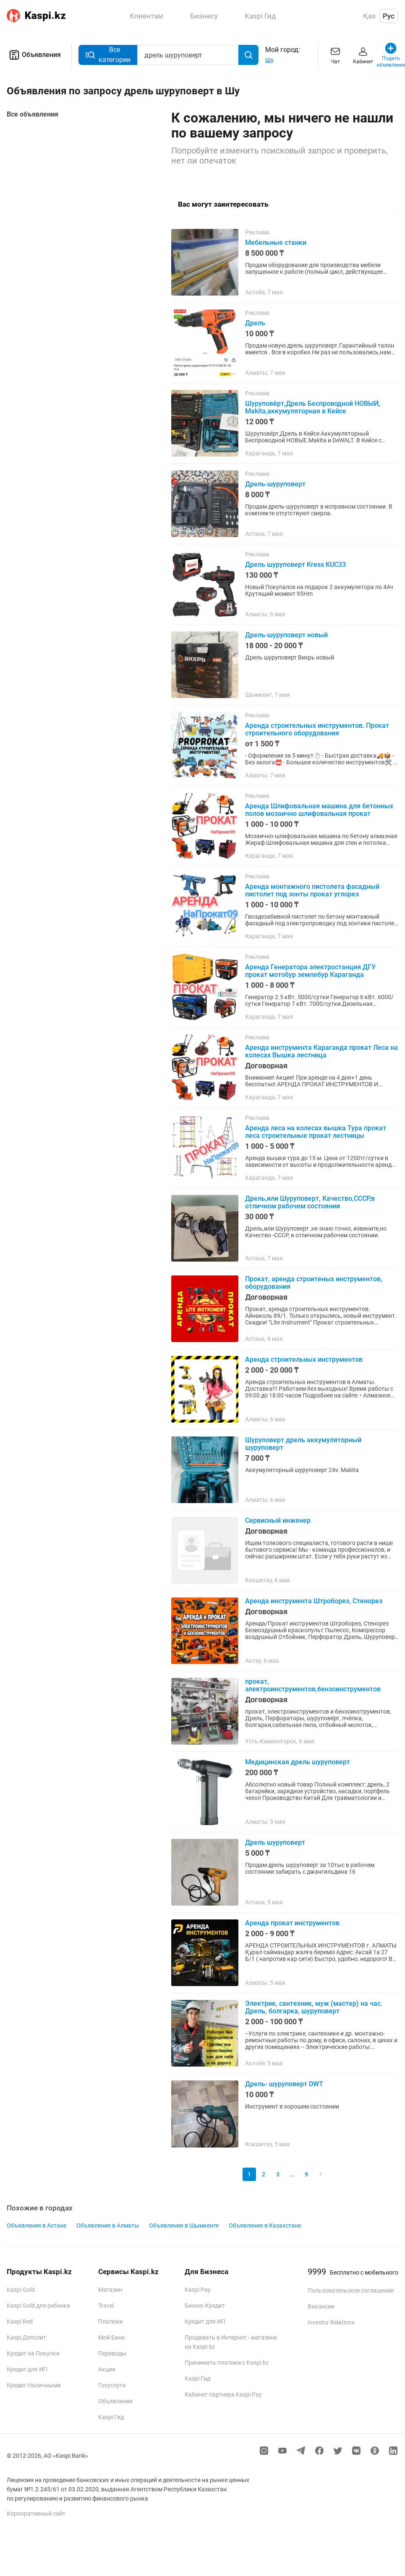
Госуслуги (111, 2385)
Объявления (34, 54)
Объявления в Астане (36, 2225)
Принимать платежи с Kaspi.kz (227, 2362)
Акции (106, 2369)
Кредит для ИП (27, 2369)
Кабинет (363, 55)
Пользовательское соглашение (351, 2290)
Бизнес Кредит (205, 2305)
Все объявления (32, 114)
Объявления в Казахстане (265, 2225)
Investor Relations (331, 2322)
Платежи (110, 2321)
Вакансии (321, 2306)
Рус (389, 16)
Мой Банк (111, 2337)
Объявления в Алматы (107, 2225)
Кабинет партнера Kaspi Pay (223, 2394)
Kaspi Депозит (26, 2337)
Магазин (110, 2289)
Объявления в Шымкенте (184, 2225)
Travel (106, 2305)
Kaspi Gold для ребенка (38, 2305)
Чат (335, 55)
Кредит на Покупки (33, 2353)
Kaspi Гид (111, 2417)
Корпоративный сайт (36, 2513)
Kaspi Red (20, 2321)
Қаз (369, 16)
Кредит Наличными (34, 2385)
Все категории (108, 55)
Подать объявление (390, 55)
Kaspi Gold (21, 2289)
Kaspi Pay (198, 2289)
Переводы (112, 2353)
